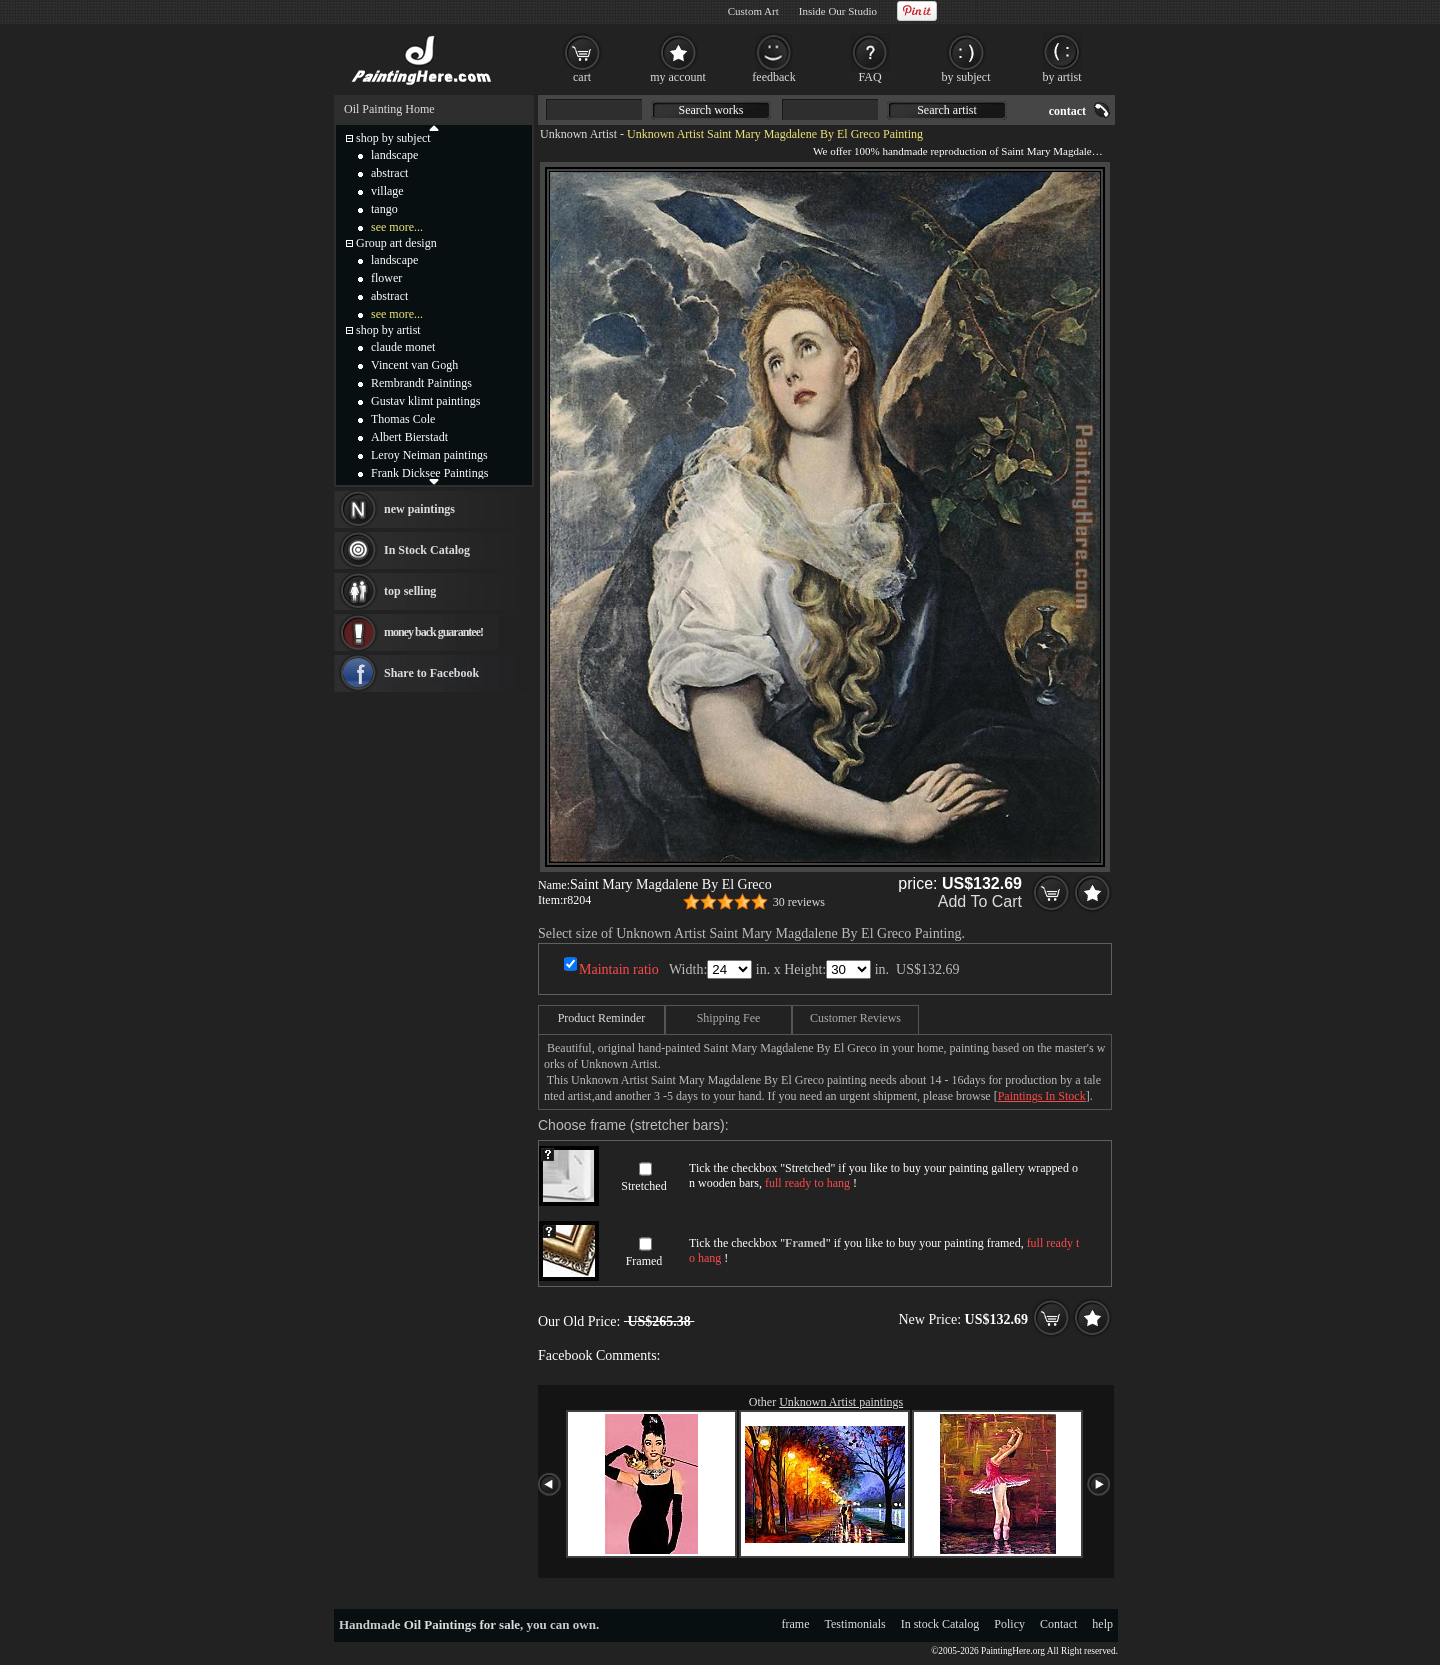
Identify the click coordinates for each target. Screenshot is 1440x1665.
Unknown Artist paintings (841, 1402)
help (1102, 1624)
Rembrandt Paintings (421, 383)
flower (386, 278)
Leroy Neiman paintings (429, 455)
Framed (644, 1261)
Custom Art (753, 11)
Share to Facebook (431, 673)
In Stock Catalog (427, 550)
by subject (966, 77)
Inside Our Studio (838, 11)
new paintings (419, 509)
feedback (773, 77)
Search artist (947, 110)
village (387, 191)
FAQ (869, 77)
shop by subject (393, 138)
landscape (394, 155)
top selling (410, 591)
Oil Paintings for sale (462, 1624)
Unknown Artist (578, 134)
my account (678, 77)
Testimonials (855, 1624)
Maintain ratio (619, 969)
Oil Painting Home (389, 109)
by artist (1062, 77)
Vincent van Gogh (414, 365)
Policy (1009, 1624)
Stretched (643, 1186)
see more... (397, 227)
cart (582, 77)
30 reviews (799, 902)
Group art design (396, 243)
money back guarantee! (433, 632)
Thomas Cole (403, 419)
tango (384, 209)
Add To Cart (980, 901)
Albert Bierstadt (409, 437)
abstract (389, 173)
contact (1067, 111)
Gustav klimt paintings (425, 401)
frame (796, 1624)
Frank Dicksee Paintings (429, 473)
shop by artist (388, 330)
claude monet (403, 347)
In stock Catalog (940, 1624)
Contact (1058, 1624)
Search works (711, 110)
